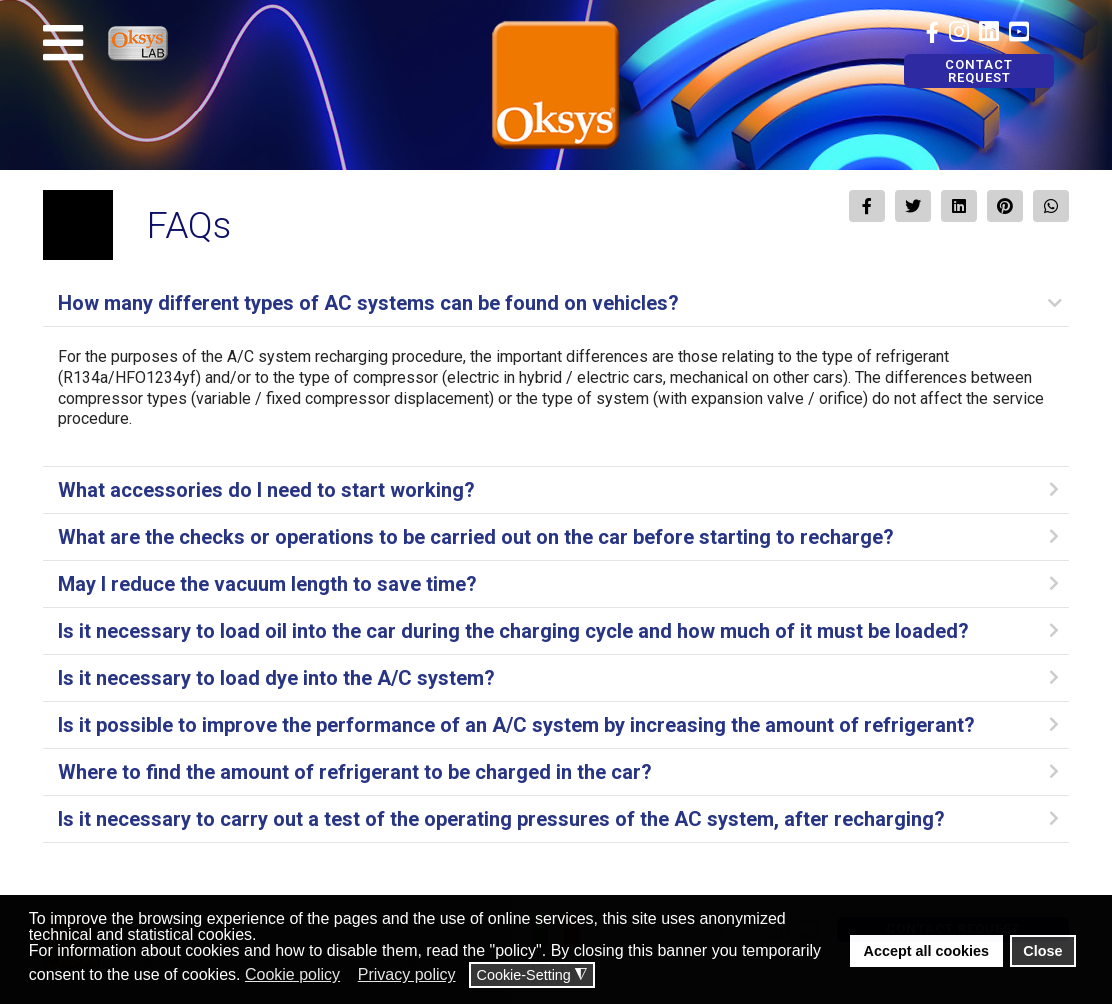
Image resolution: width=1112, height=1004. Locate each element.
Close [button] (1042, 951)
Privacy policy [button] (407, 974)
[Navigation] (63, 43)
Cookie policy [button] (292, 974)
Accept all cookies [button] (927, 951)
